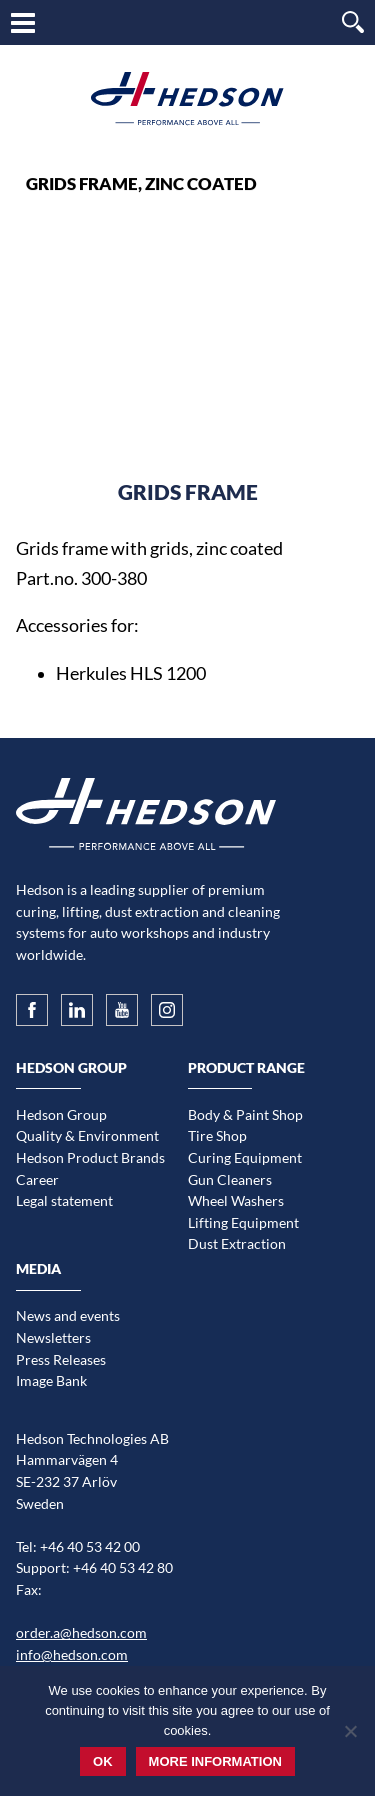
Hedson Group (61, 1114)
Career (37, 1179)
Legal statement (64, 1200)
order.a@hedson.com (81, 1632)
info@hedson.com (72, 1654)
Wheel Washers (236, 1200)
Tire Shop (217, 1135)
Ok (103, 1761)
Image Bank (51, 1380)
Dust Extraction (237, 1243)
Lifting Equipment (243, 1222)
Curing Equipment (245, 1157)
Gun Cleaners (230, 1179)
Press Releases (61, 1359)
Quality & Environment (87, 1135)
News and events (68, 1315)
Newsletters (53, 1337)
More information (215, 1761)
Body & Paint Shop (245, 1114)
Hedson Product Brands (90, 1157)
